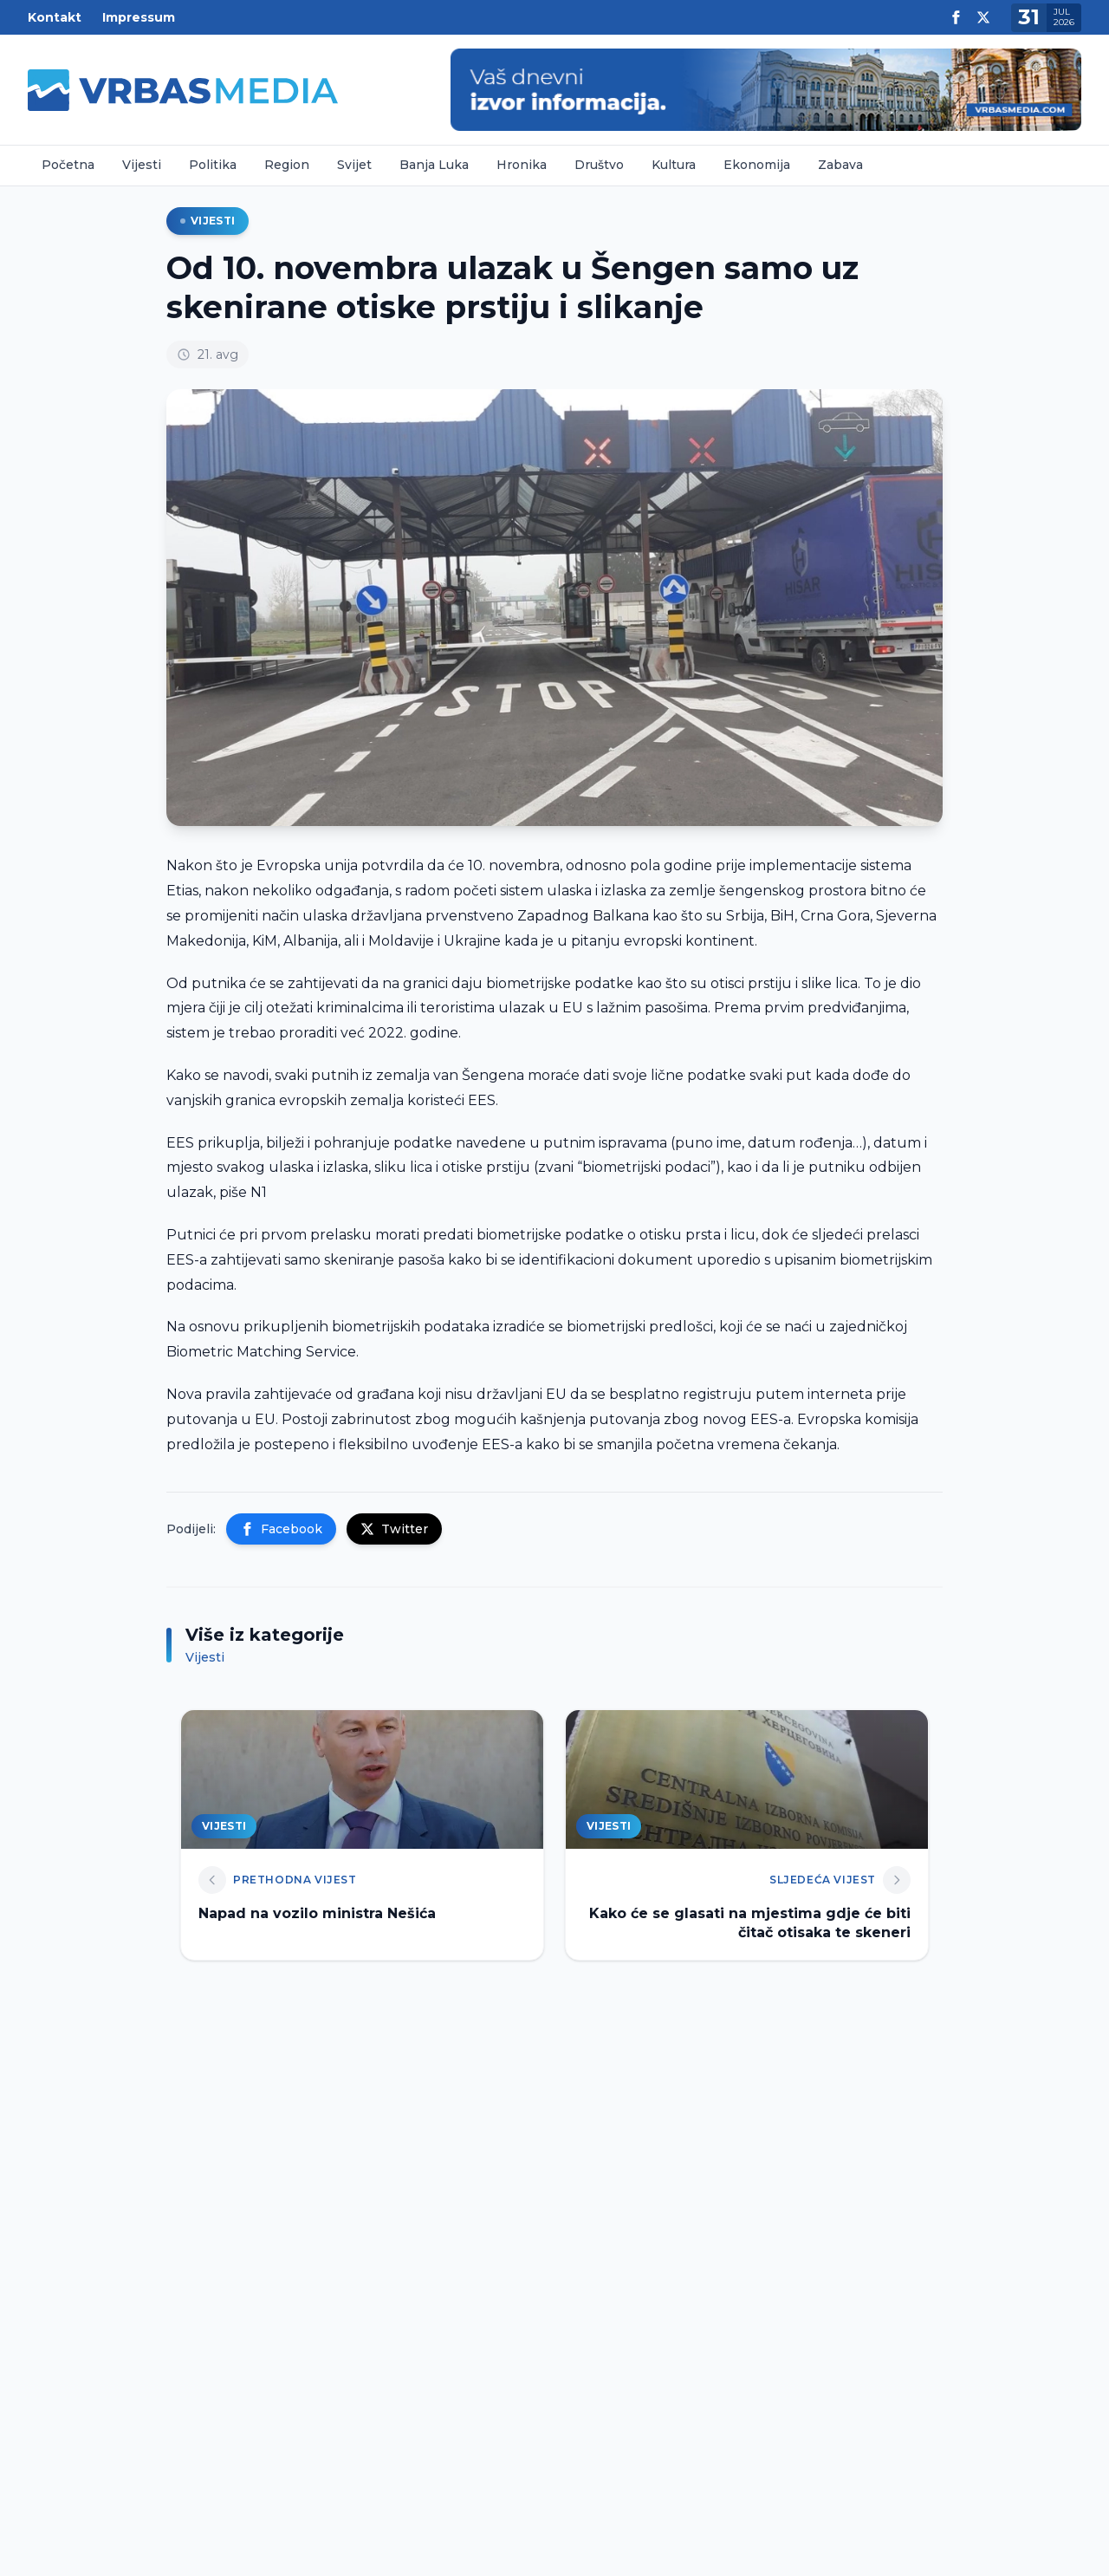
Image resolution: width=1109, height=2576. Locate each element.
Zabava (840, 164)
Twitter (394, 1529)
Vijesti (141, 164)
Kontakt (54, 17)
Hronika (521, 164)
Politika (213, 164)
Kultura (674, 164)
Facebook (281, 1529)
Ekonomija (756, 164)
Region (286, 164)
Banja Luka (434, 164)
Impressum (138, 17)
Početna (68, 164)
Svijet (354, 164)
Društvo (599, 164)
